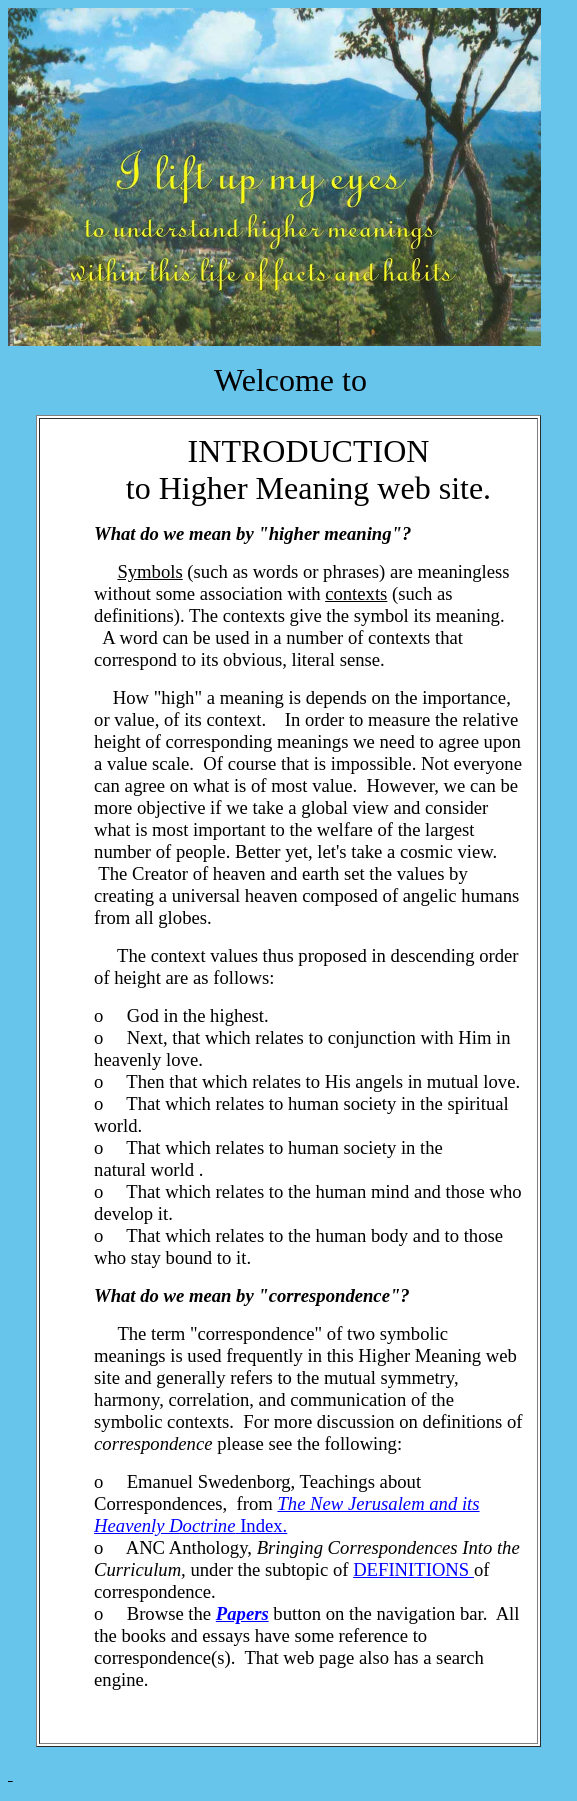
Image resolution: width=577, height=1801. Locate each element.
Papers (242, 1613)
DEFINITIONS (413, 1569)
